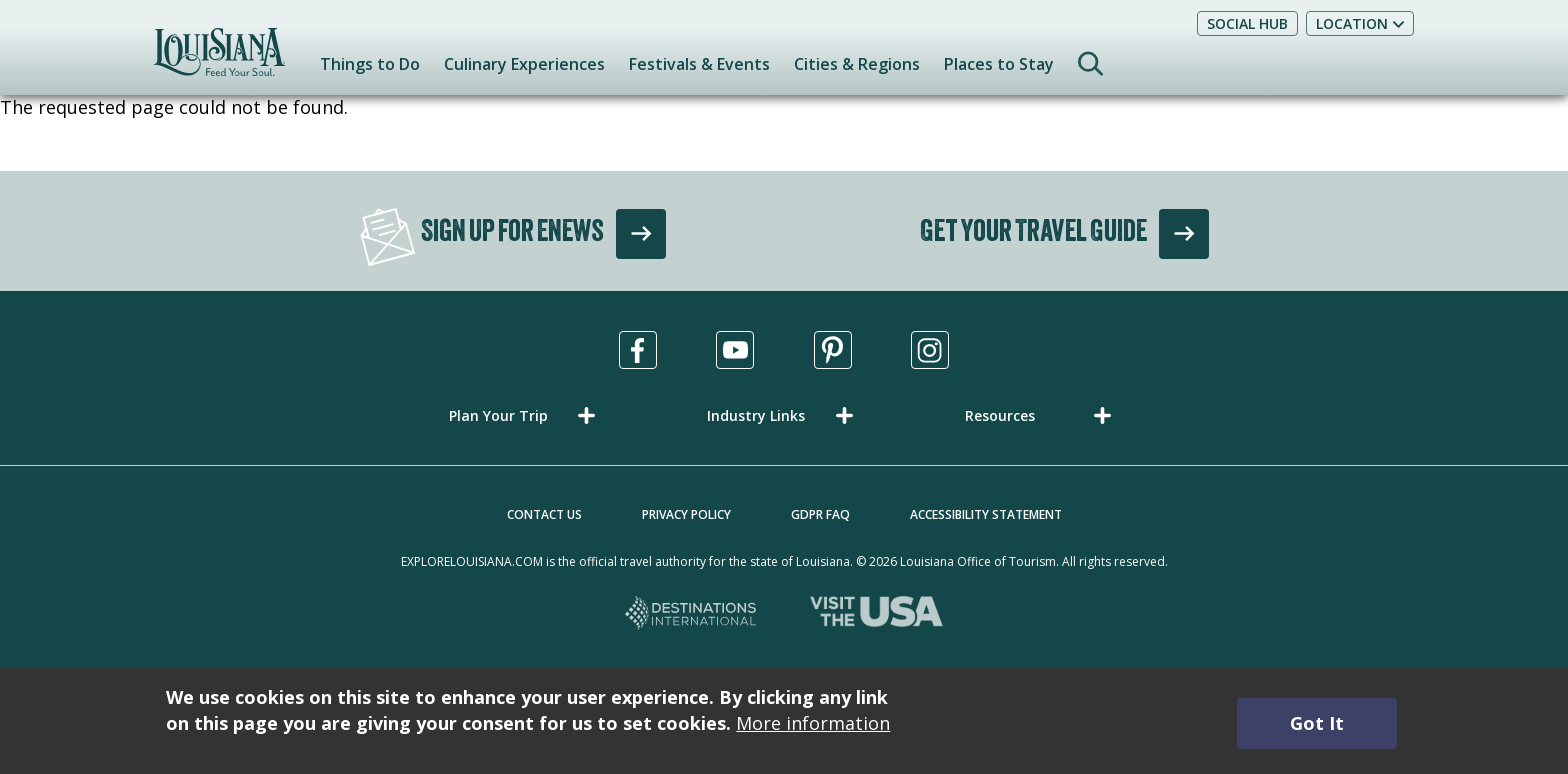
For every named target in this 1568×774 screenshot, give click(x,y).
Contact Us (544, 514)
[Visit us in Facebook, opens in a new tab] (638, 350)
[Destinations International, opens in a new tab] (691, 614)
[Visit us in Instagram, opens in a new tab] (930, 350)
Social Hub (1247, 23)
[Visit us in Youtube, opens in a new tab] (735, 350)
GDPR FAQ (820, 514)
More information (813, 723)
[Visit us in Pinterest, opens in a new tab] (833, 350)
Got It (1317, 723)
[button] (526, 415)
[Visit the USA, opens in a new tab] (876, 614)
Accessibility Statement (986, 514)
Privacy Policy (686, 514)
